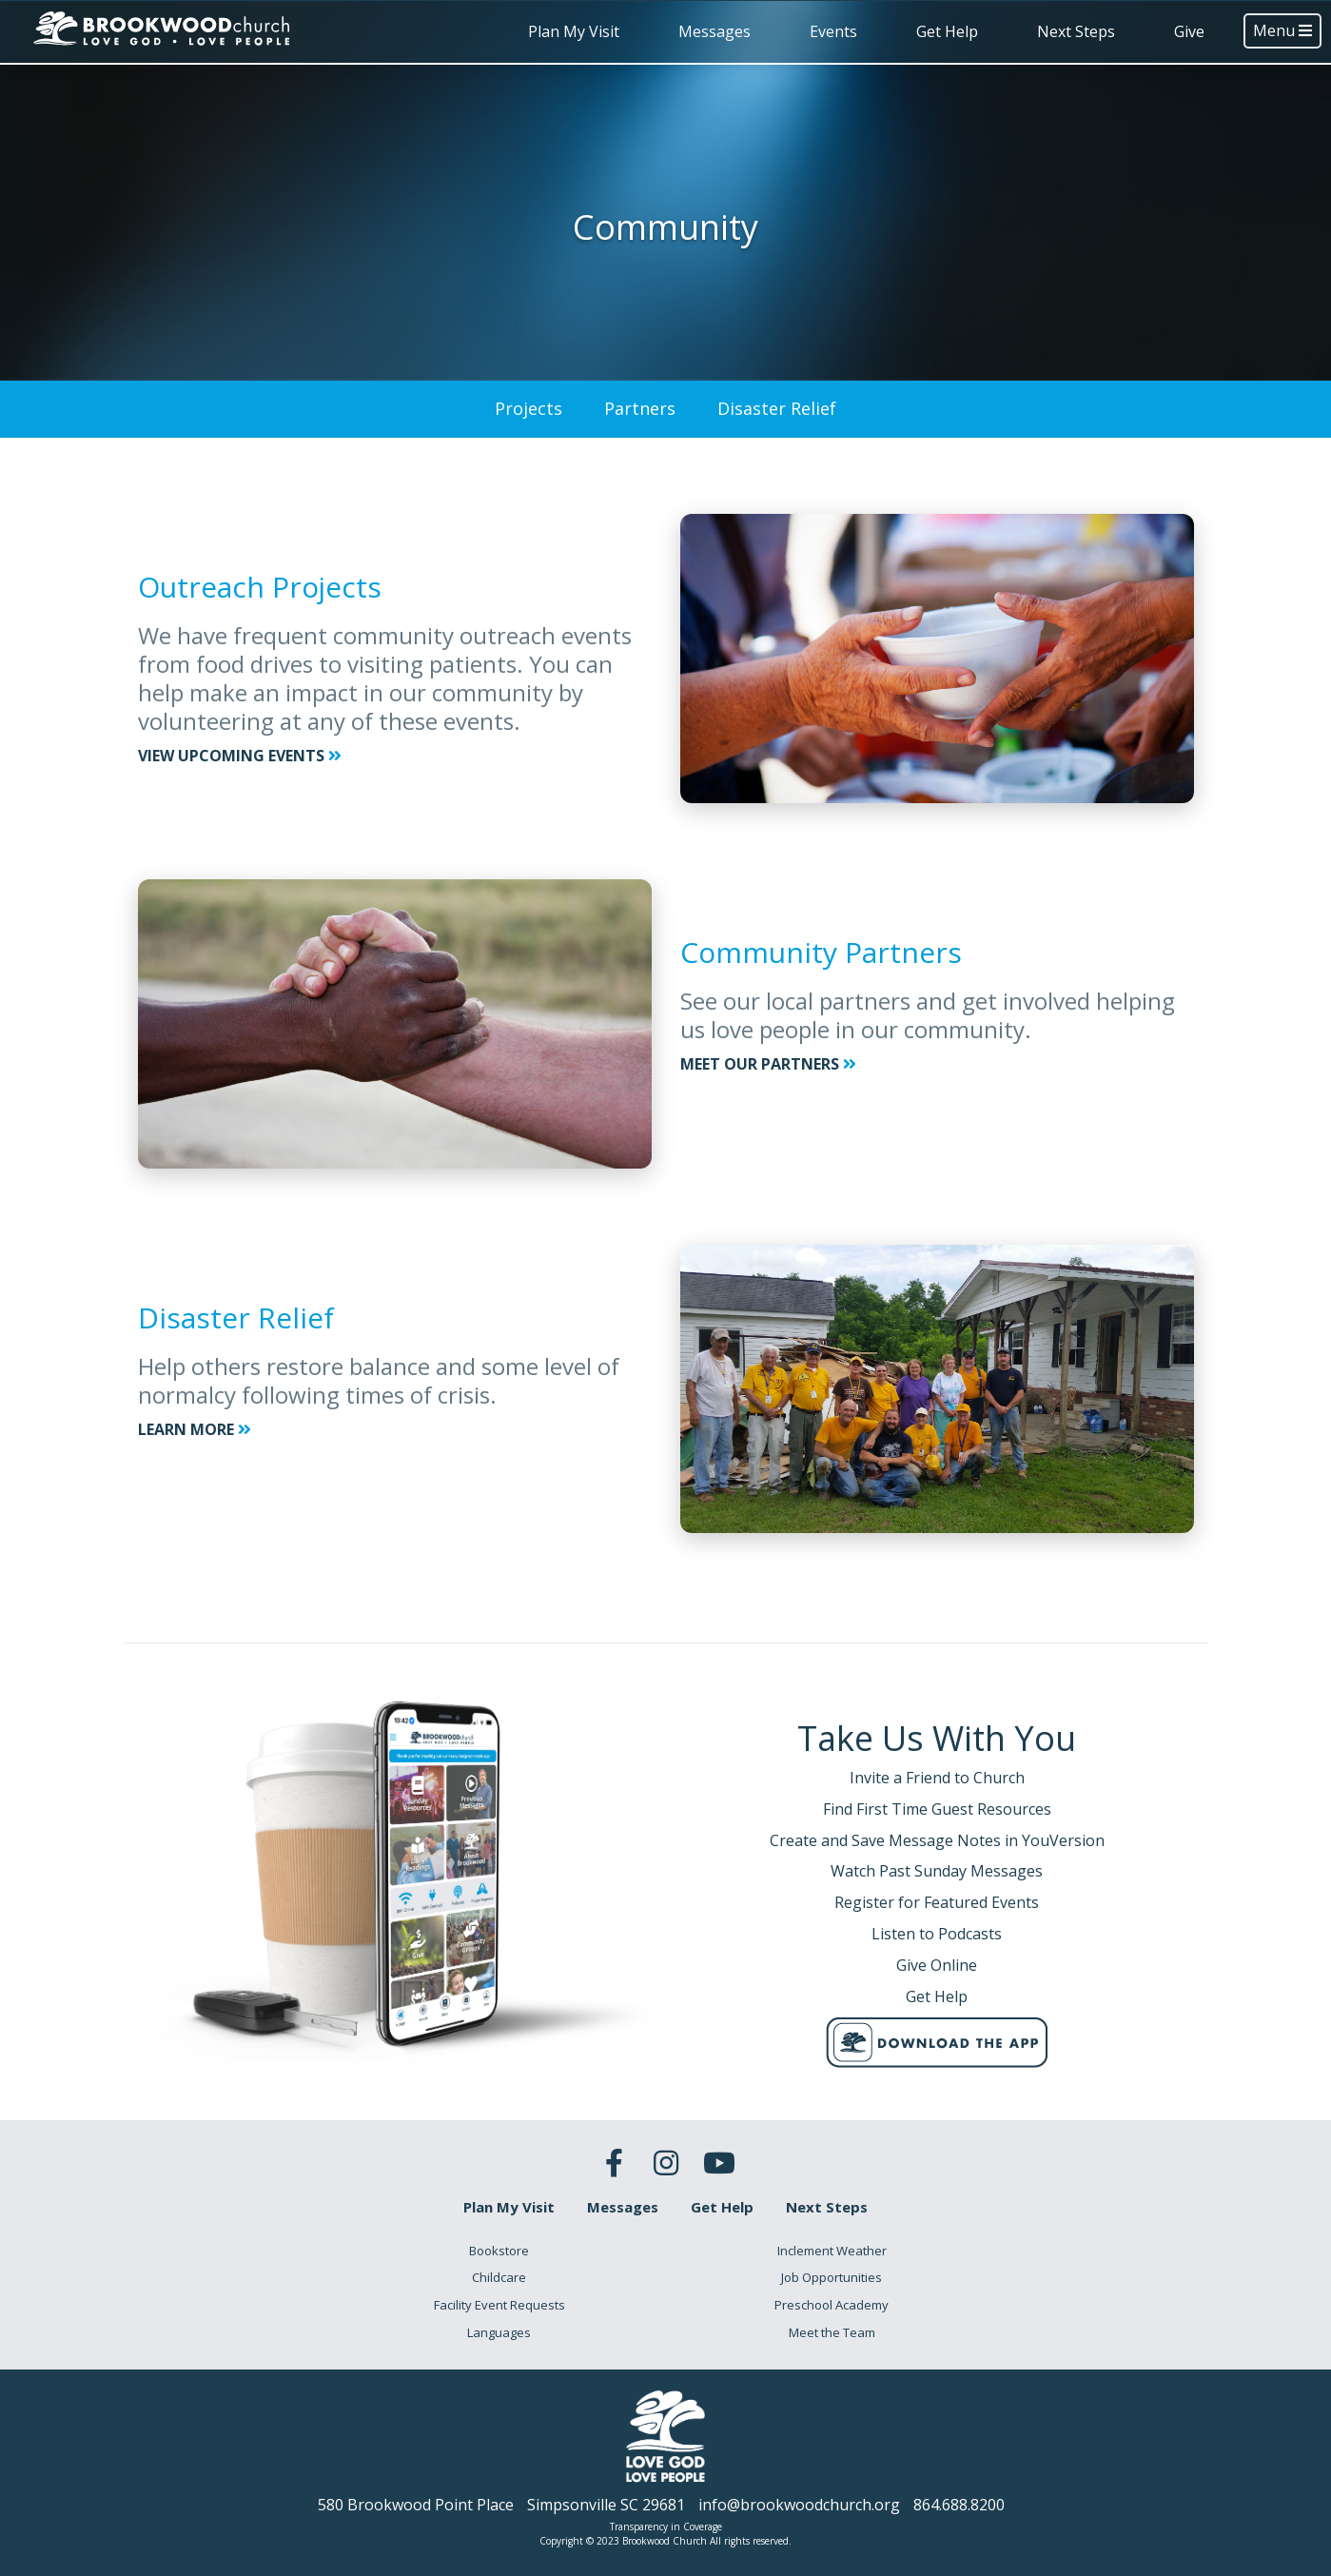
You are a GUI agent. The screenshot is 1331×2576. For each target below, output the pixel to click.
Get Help (947, 31)
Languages (499, 2332)
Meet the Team (832, 2332)
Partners (639, 408)
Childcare (499, 2277)
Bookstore (499, 2250)
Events (833, 31)
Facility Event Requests (499, 2304)
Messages (714, 31)
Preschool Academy (831, 2304)
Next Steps (1076, 31)
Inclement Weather (832, 2250)
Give (1189, 31)
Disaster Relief (776, 408)
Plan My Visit (573, 31)
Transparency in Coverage (666, 2526)
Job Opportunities (831, 2277)
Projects (528, 408)
